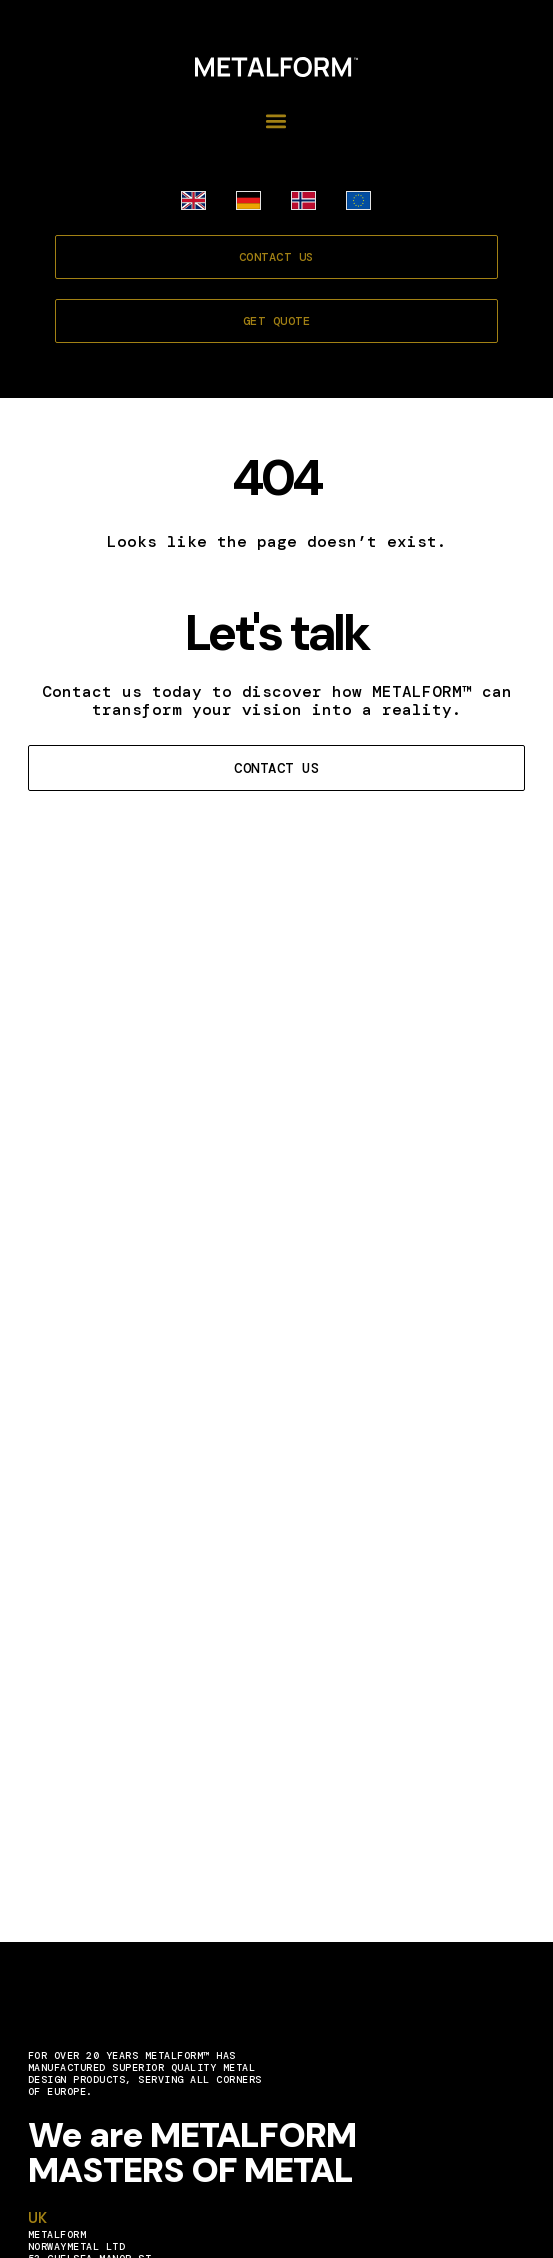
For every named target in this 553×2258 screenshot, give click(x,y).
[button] (276, 120)
